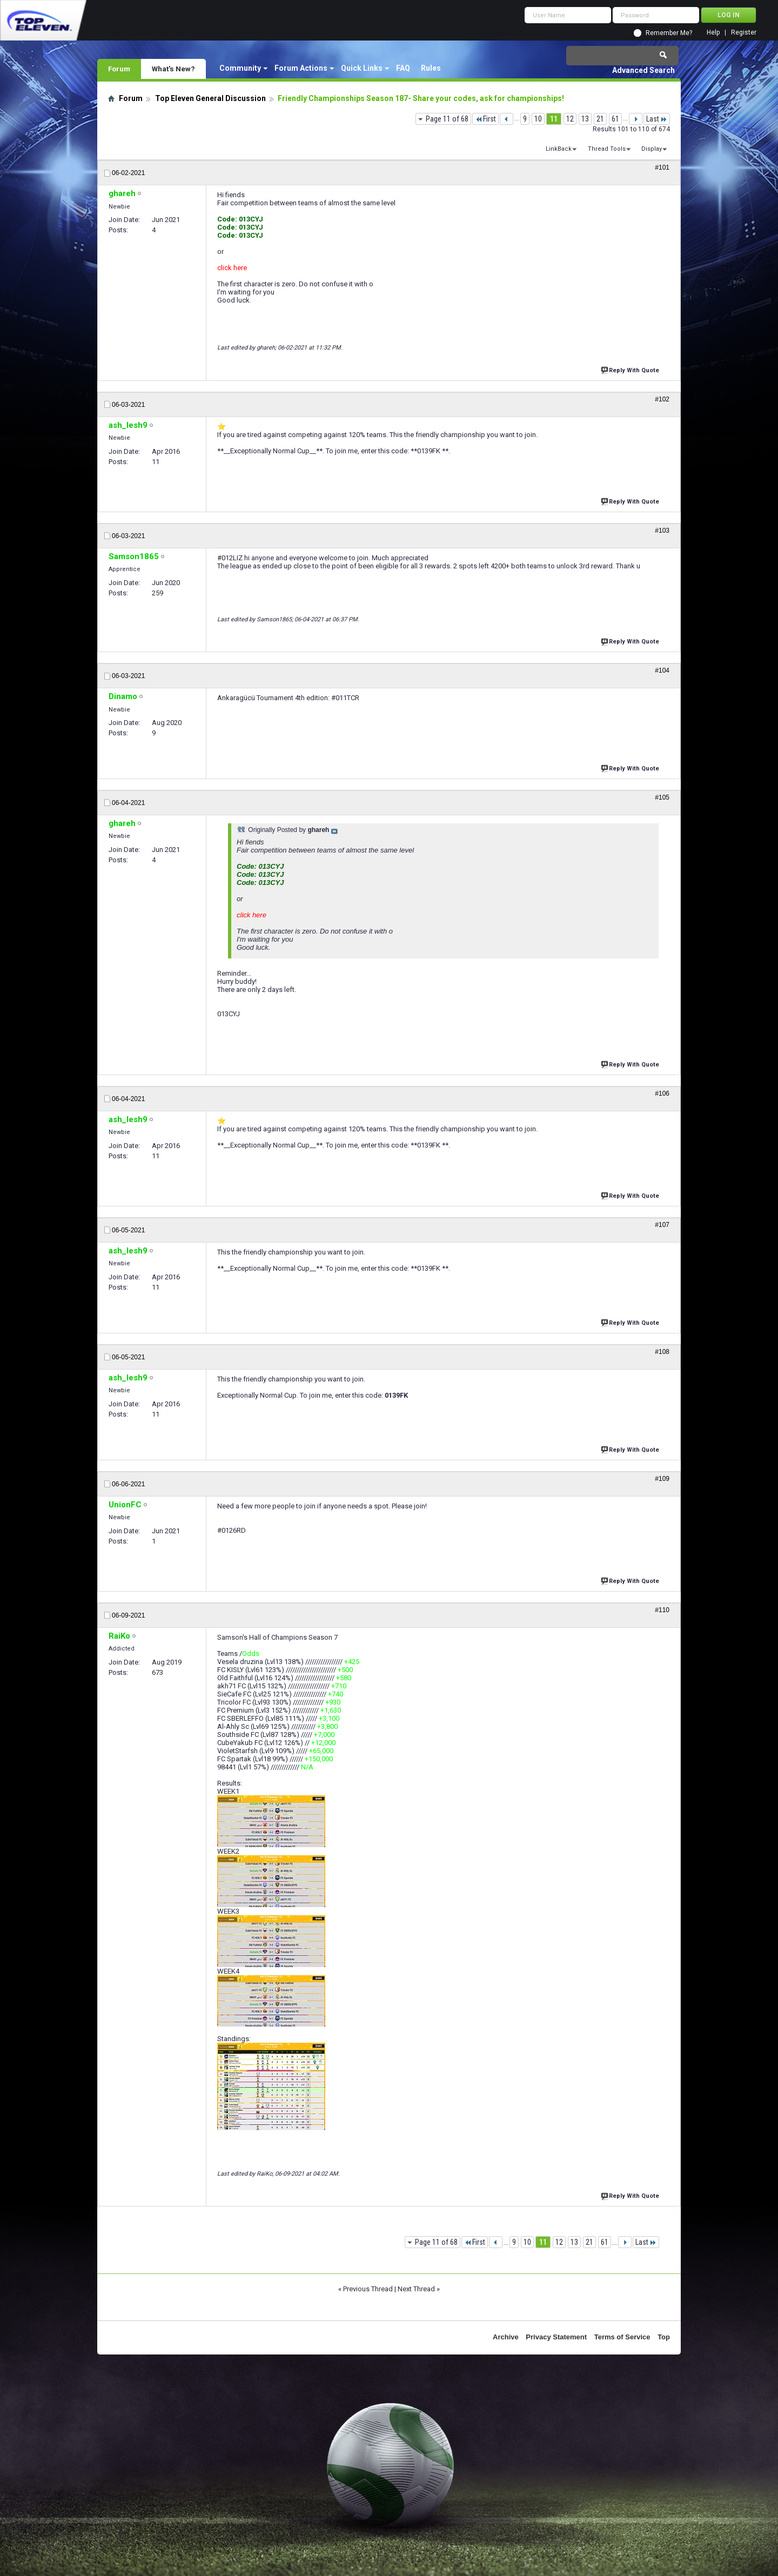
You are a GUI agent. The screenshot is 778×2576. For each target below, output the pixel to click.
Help (713, 33)
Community (240, 68)
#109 (662, 1478)
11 (554, 119)
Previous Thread (368, 2289)
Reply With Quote (631, 369)
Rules (431, 68)
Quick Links (362, 68)
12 (570, 119)
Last (656, 119)
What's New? (173, 68)
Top (664, 2337)
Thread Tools (607, 148)
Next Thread (416, 2289)
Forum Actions (300, 68)
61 (615, 119)
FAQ (403, 68)
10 (538, 119)
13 (585, 119)
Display (651, 148)
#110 (662, 1610)
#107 (662, 1225)
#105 (662, 797)
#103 (662, 530)
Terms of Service (622, 2337)
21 (600, 119)
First (485, 119)
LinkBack (559, 148)
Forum (119, 68)
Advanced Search (643, 70)
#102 (662, 399)
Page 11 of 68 (447, 119)
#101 (662, 167)
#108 (662, 1352)
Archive (506, 2337)
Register (743, 33)
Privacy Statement (556, 2337)
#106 (662, 1093)
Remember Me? (669, 33)
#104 (662, 670)
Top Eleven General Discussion (210, 98)
